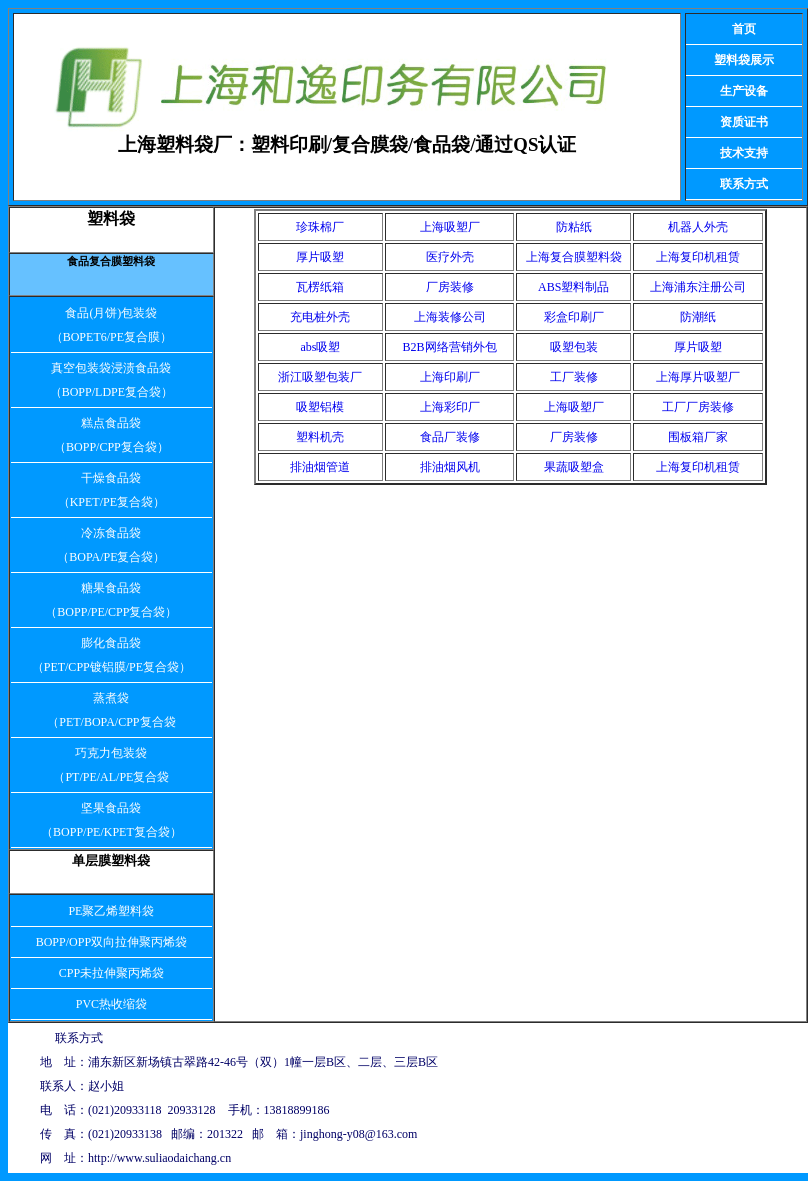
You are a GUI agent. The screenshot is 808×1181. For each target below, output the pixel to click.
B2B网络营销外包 (450, 347)
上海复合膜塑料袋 (574, 257)
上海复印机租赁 (698, 257)
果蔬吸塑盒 (574, 467)
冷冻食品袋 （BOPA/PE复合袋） (111, 545)
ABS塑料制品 (573, 287)
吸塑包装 (574, 347)
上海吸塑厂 (450, 227)
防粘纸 (574, 227)
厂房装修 (450, 287)
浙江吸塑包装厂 (320, 377)
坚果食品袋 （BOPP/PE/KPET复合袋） (111, 820)
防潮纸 (698, 317)
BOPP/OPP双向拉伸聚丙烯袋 (111, 942)
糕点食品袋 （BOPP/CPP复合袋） (111, 435)
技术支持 (744, 153)
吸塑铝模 (320, 407)
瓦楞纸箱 (320, 287)
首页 (744, 29)
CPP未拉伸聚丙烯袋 (111, 973)
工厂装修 (574, 377)
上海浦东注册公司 (698, 287)
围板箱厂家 (698, 437)
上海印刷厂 (450, 377)
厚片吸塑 (320, 257)
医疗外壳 (450, 257)
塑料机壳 (320, 437)
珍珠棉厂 (320, 227)
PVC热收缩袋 (111, 1004)
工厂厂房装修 (698, 407)
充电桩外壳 (320, 317)
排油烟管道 (320, 467)
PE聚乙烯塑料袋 (111, 911)
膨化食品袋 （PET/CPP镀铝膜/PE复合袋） (111, 655)
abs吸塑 (320, 347)
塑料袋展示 (744, 60)
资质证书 (744, 122)
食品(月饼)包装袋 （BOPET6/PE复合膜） (111, 325)
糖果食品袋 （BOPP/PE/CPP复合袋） (111, 600)
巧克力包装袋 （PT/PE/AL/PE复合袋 (111, 765)
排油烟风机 (450, 467)
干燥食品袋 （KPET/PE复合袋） (111, 490)
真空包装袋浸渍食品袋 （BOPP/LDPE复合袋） (111, 380)
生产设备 (744, 91)
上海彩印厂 (450, 407)
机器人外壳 (698, 227)
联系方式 (744, 184)
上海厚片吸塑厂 (698, 377)
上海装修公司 (450, 317)
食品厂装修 (450, 437)
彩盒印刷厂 (574, 317)
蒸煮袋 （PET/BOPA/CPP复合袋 (111, 710)
